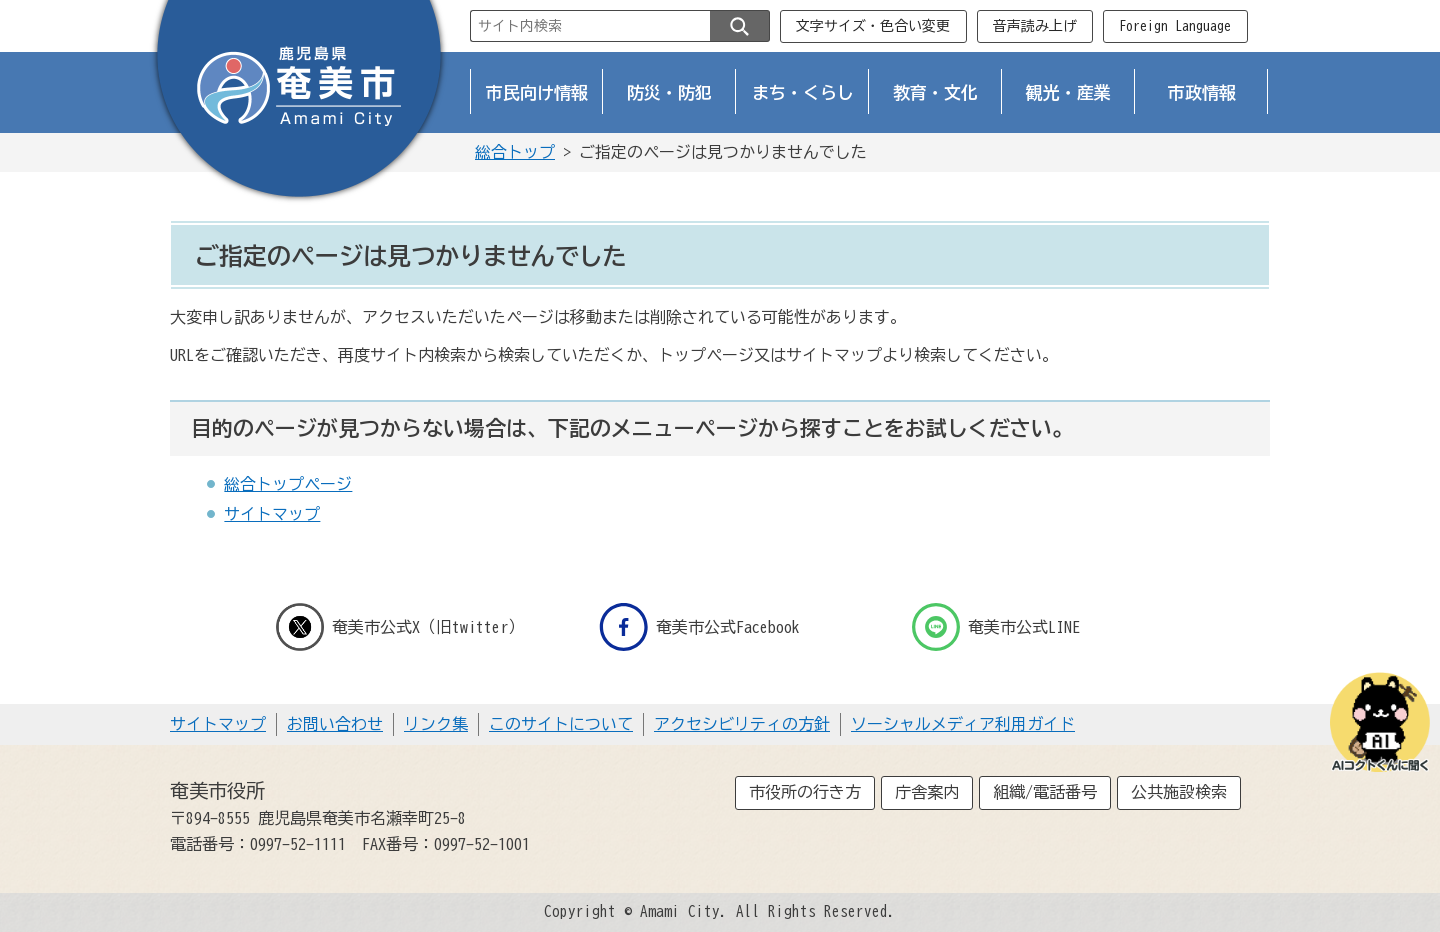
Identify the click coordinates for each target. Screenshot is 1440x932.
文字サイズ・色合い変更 (873, 26)
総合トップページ (288, 484)
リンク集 (436, 724)
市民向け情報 (537, 92)
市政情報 (1202, 92)
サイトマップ (272, 514)
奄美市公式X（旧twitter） (400, 627)
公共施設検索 (1179, 792)
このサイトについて (561, 724)
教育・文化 (935, 92)
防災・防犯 (669, 92)
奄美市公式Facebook (699, 627)
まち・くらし (803, 92)
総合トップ (515, 152)
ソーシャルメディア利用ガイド (963, 724)
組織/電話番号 (1045, 792)
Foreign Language (1175, 26)
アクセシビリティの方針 (742, 724)
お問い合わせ (335, 724)
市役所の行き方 (805, 792)
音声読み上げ (1035, 26)
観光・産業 (1068, 92)
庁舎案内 (927, 792)
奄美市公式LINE (996, 627)
